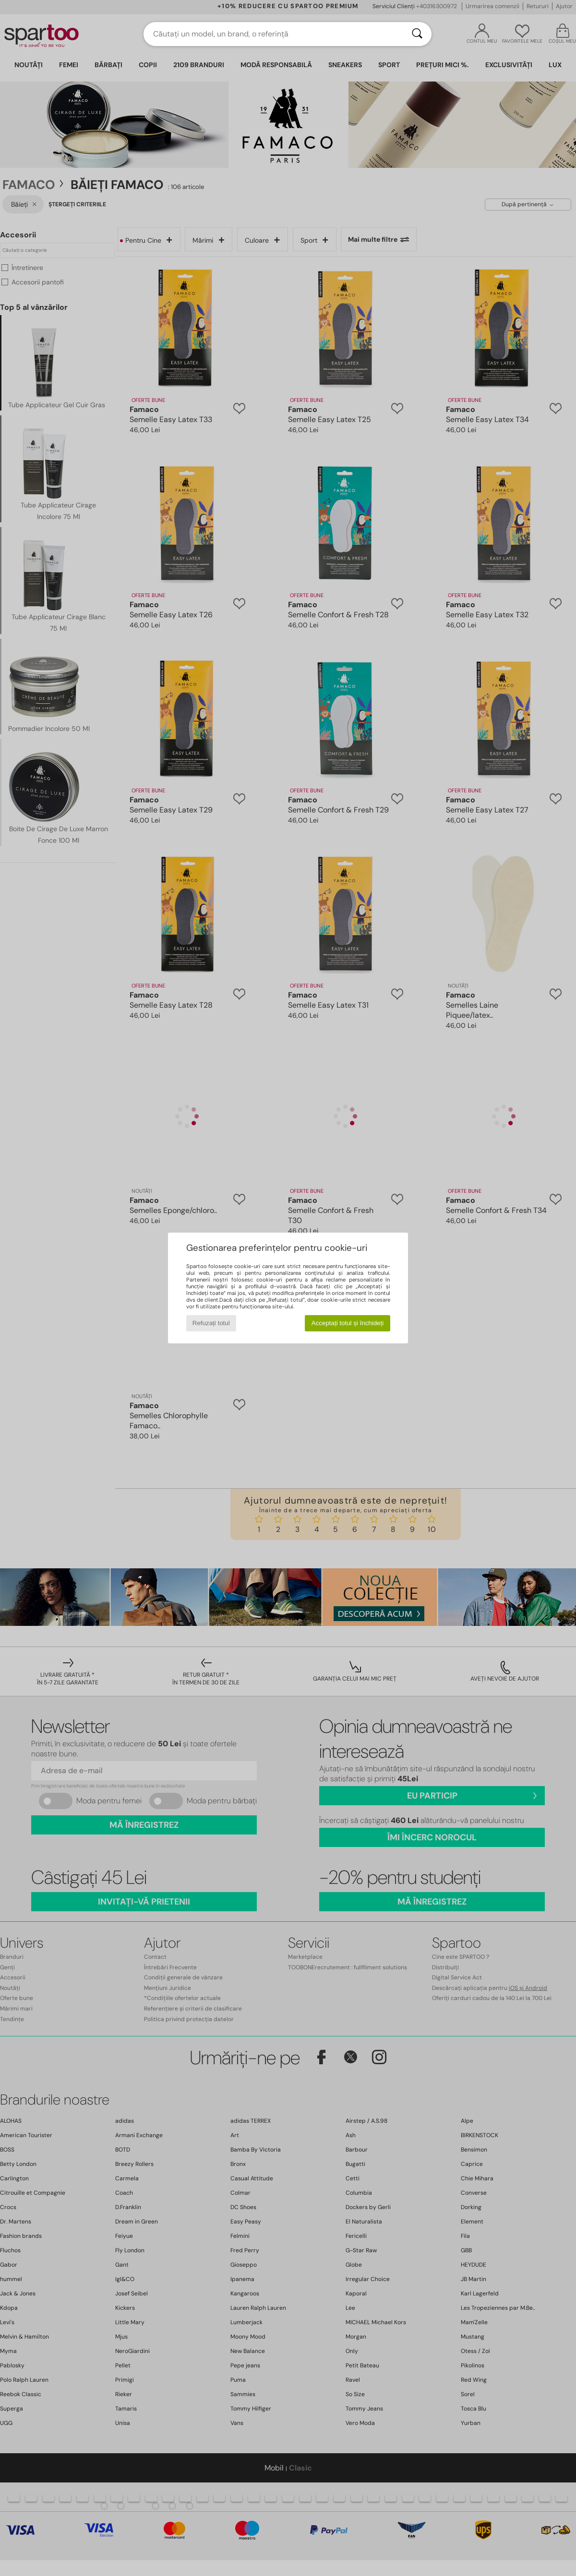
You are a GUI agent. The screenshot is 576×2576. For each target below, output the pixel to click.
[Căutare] (417, 34)
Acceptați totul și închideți (348, 1323)
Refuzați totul (211, 1323)
